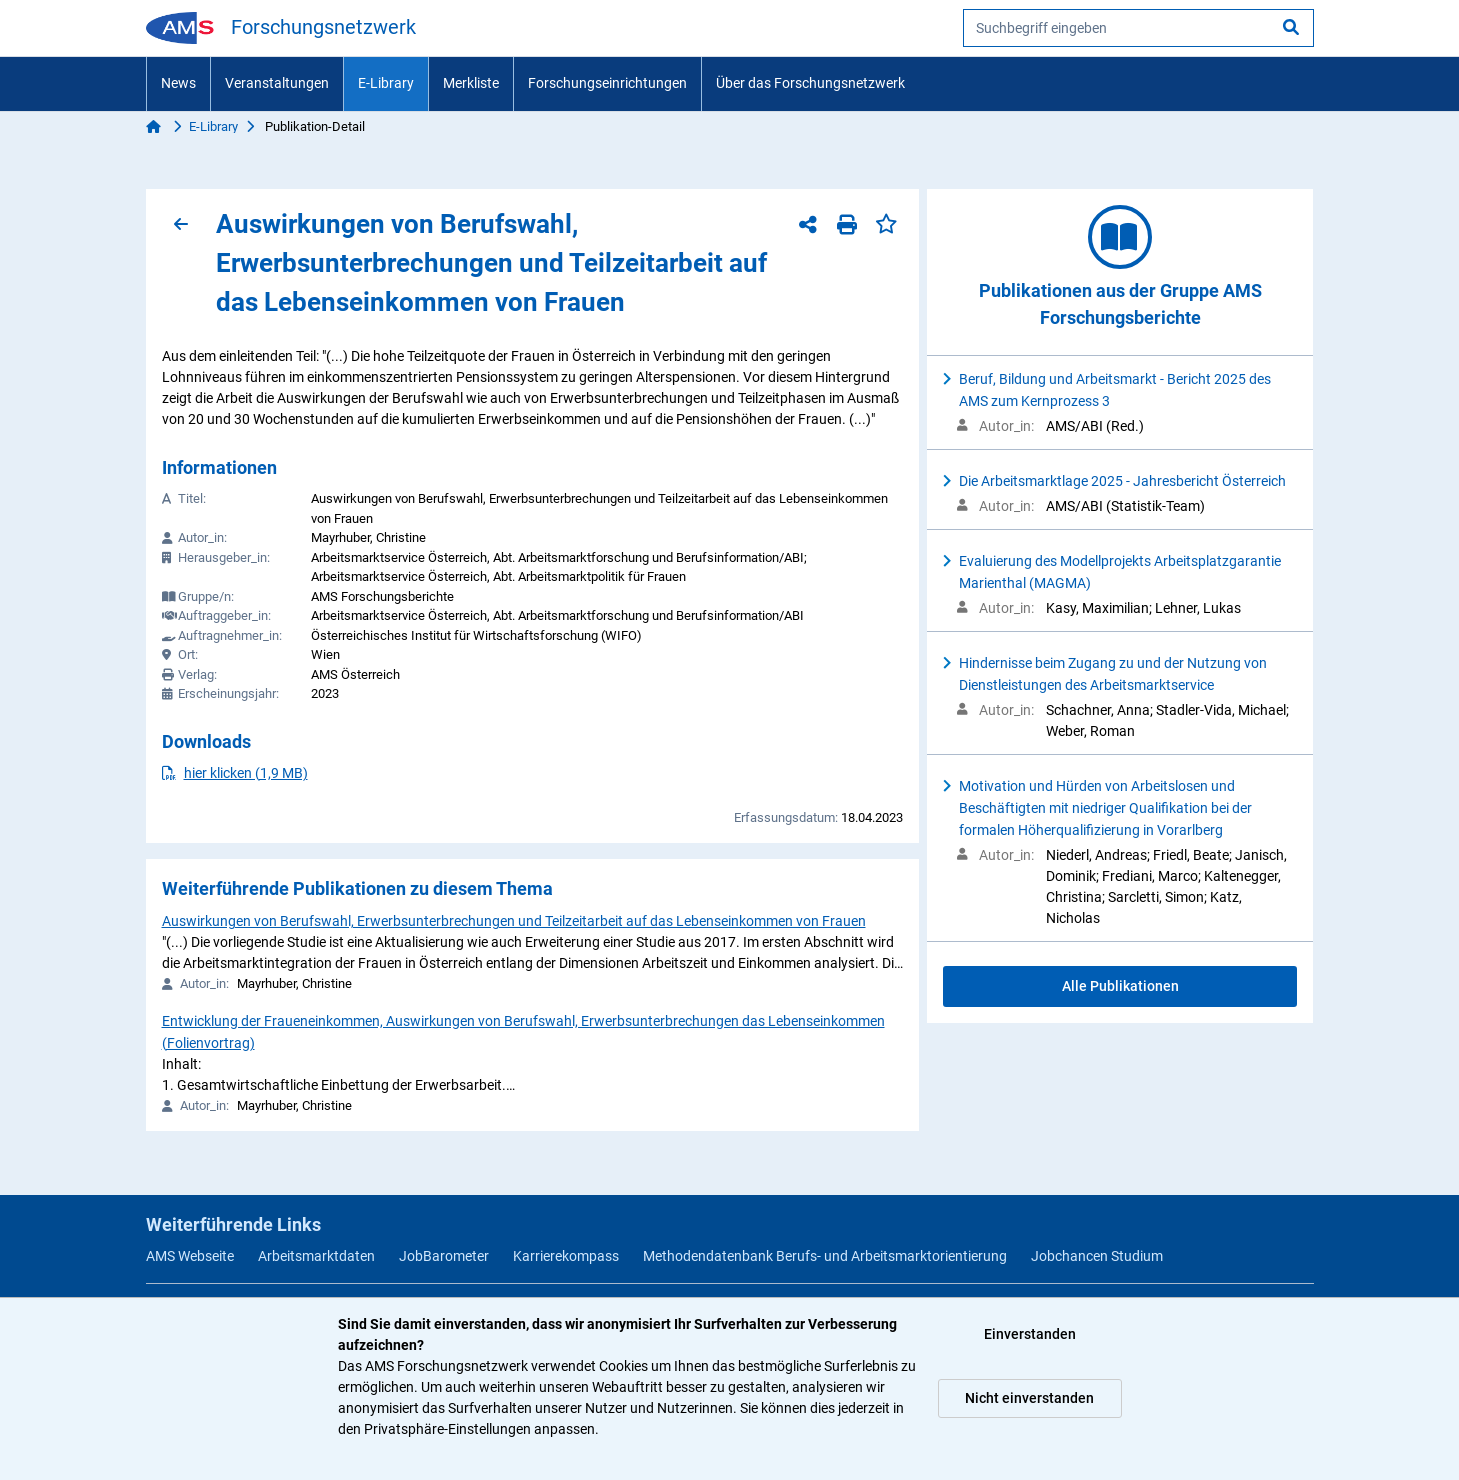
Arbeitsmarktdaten (316, 1256)
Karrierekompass (566, 1256)
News (178, 83)
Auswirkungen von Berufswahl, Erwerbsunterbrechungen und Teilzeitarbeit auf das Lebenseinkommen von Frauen (514, 921)
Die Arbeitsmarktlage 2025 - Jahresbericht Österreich (1122, 481)
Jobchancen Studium (1097, 1256)
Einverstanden (1030, 1334)
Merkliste (471, 83)
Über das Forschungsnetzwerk (810, 83)
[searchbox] (1138, 28)
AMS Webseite (190, 1256)
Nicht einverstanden (1029, 1398)
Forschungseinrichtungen (607, 83)
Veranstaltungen (277, 83)
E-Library (386, 83)
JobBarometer (444, 1256)
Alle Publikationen (1120, 986)
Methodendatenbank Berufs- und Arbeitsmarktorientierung (825, 1256)
